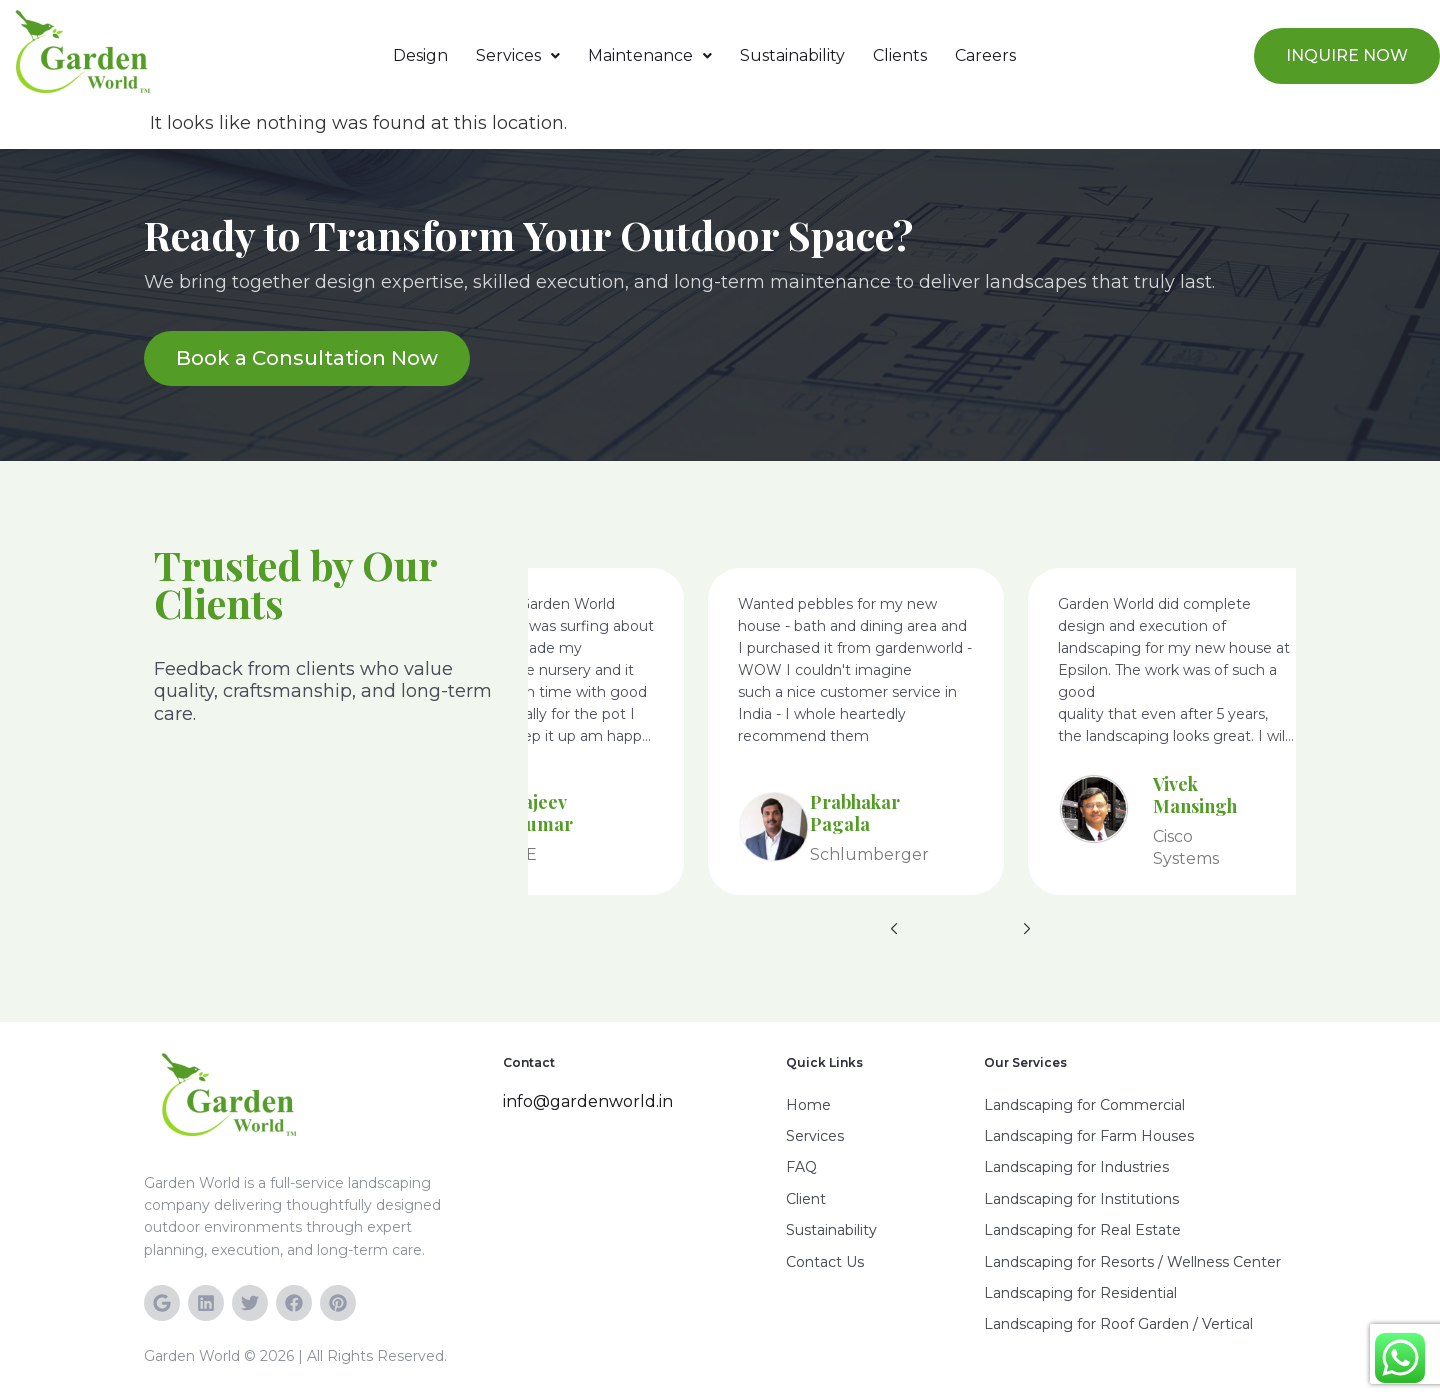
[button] (518, 56)
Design (420, 55)
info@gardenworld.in (588, 1101)
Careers (985, 55)
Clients (900, 55)
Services (518, 55)
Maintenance (650, 55)
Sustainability (792, 55)
